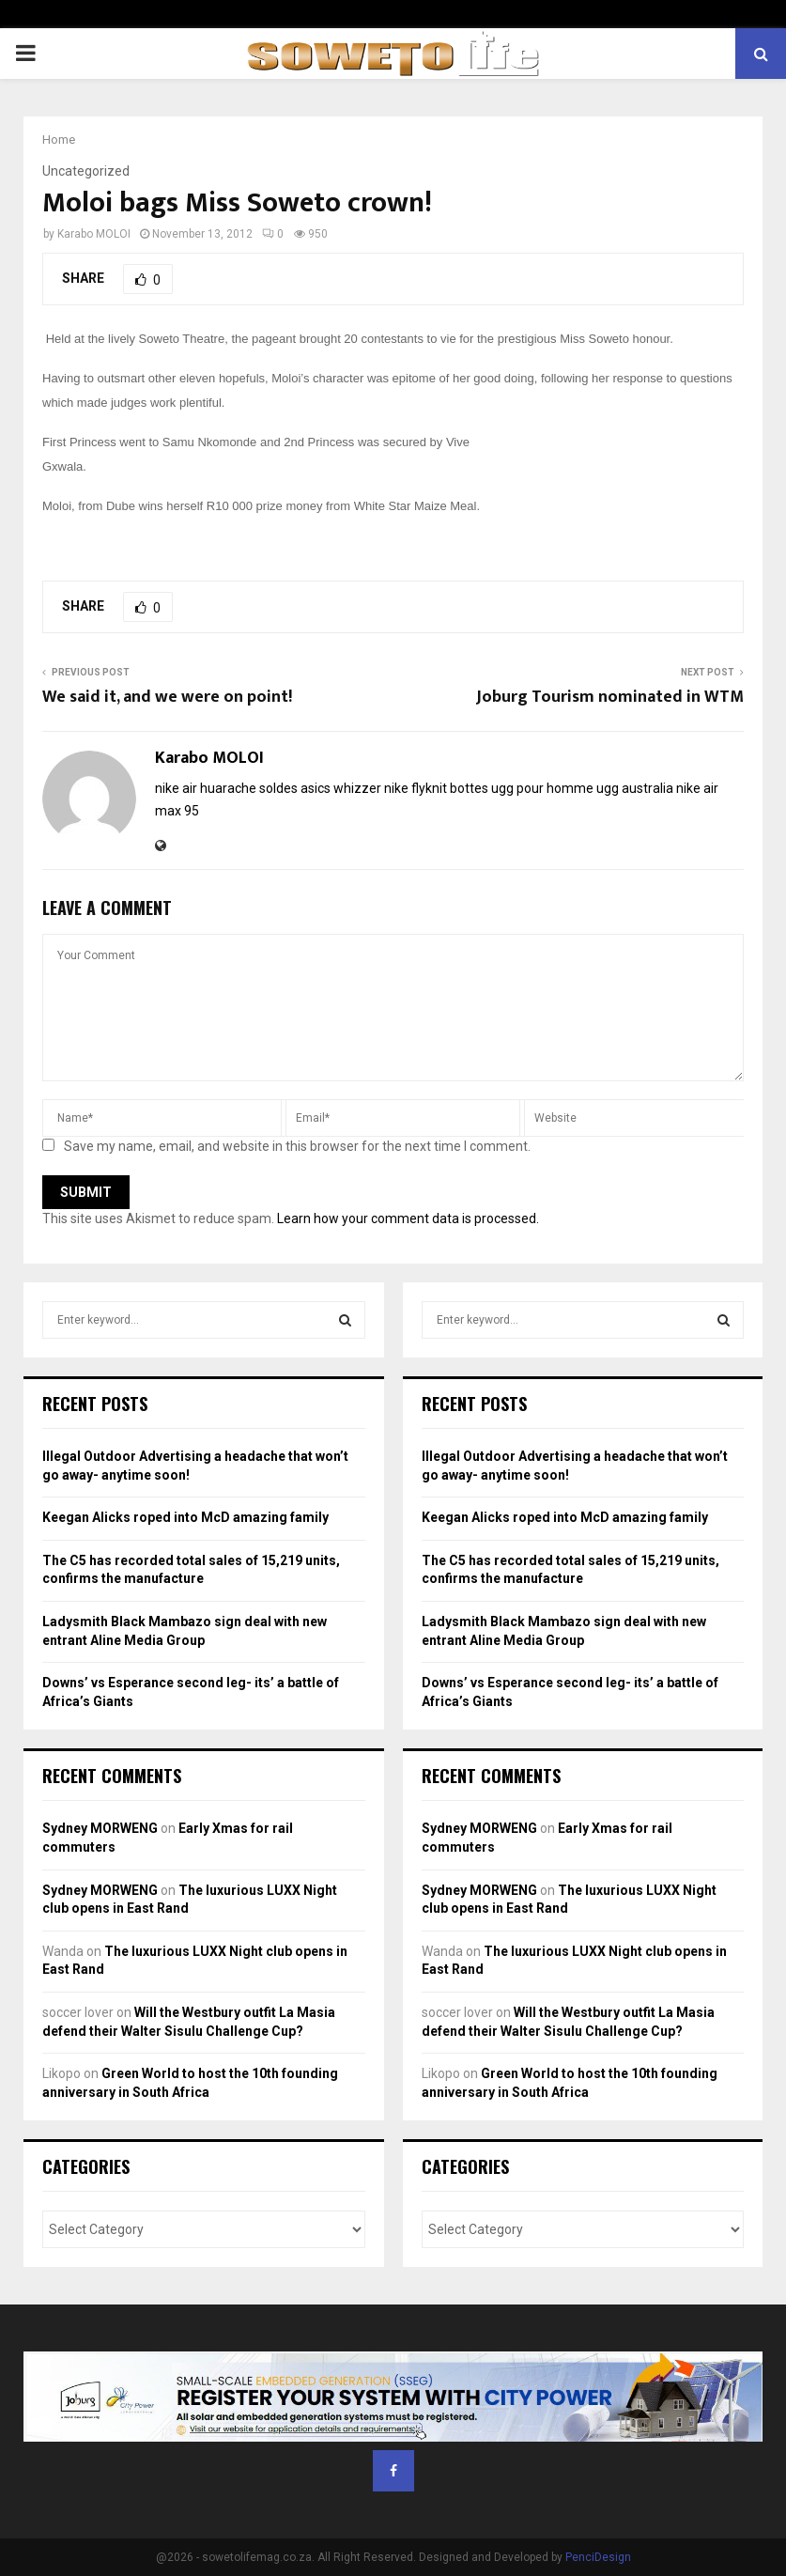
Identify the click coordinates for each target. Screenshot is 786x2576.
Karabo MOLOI (94, 234)
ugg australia (634, 788)
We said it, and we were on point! (167, 697)
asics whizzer (341, 788)
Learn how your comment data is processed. (408, 1218)
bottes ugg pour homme (521, 788)
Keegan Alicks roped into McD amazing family (185, 1517)
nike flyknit (415, 788)
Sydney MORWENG (100, 1828)
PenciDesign (598, 2557)
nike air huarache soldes (226, 788)
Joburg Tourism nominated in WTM (610, 697)
